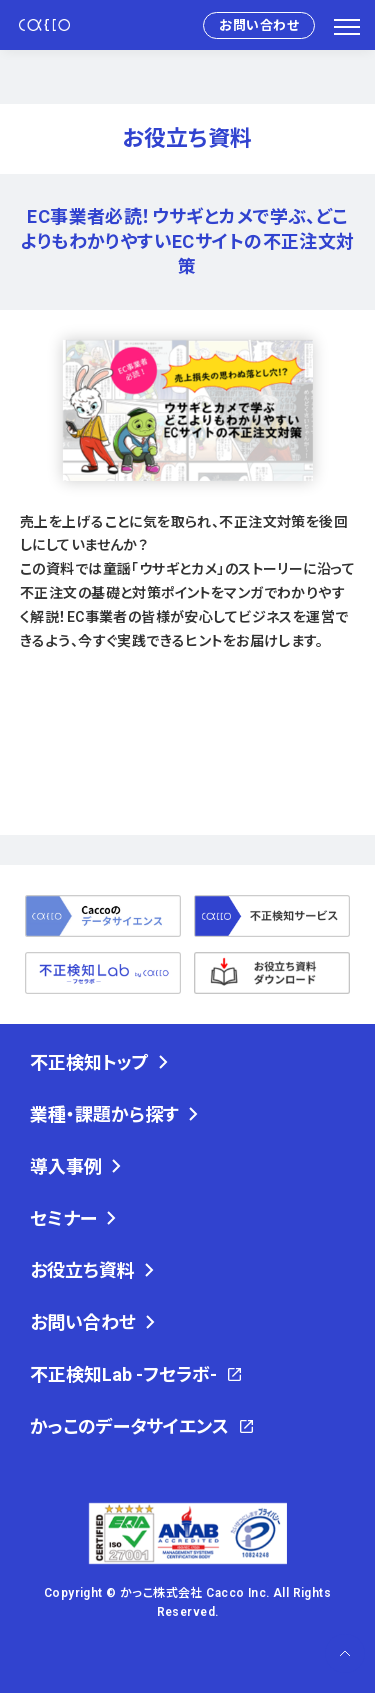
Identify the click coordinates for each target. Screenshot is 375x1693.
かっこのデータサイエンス (129, 1426)
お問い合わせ (259, 25)
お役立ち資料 (82, 1270)
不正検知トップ (89, 1062)
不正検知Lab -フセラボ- (123, 1374)
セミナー (63, 1218)
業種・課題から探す (104, 1114)
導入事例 (66, 1166)
